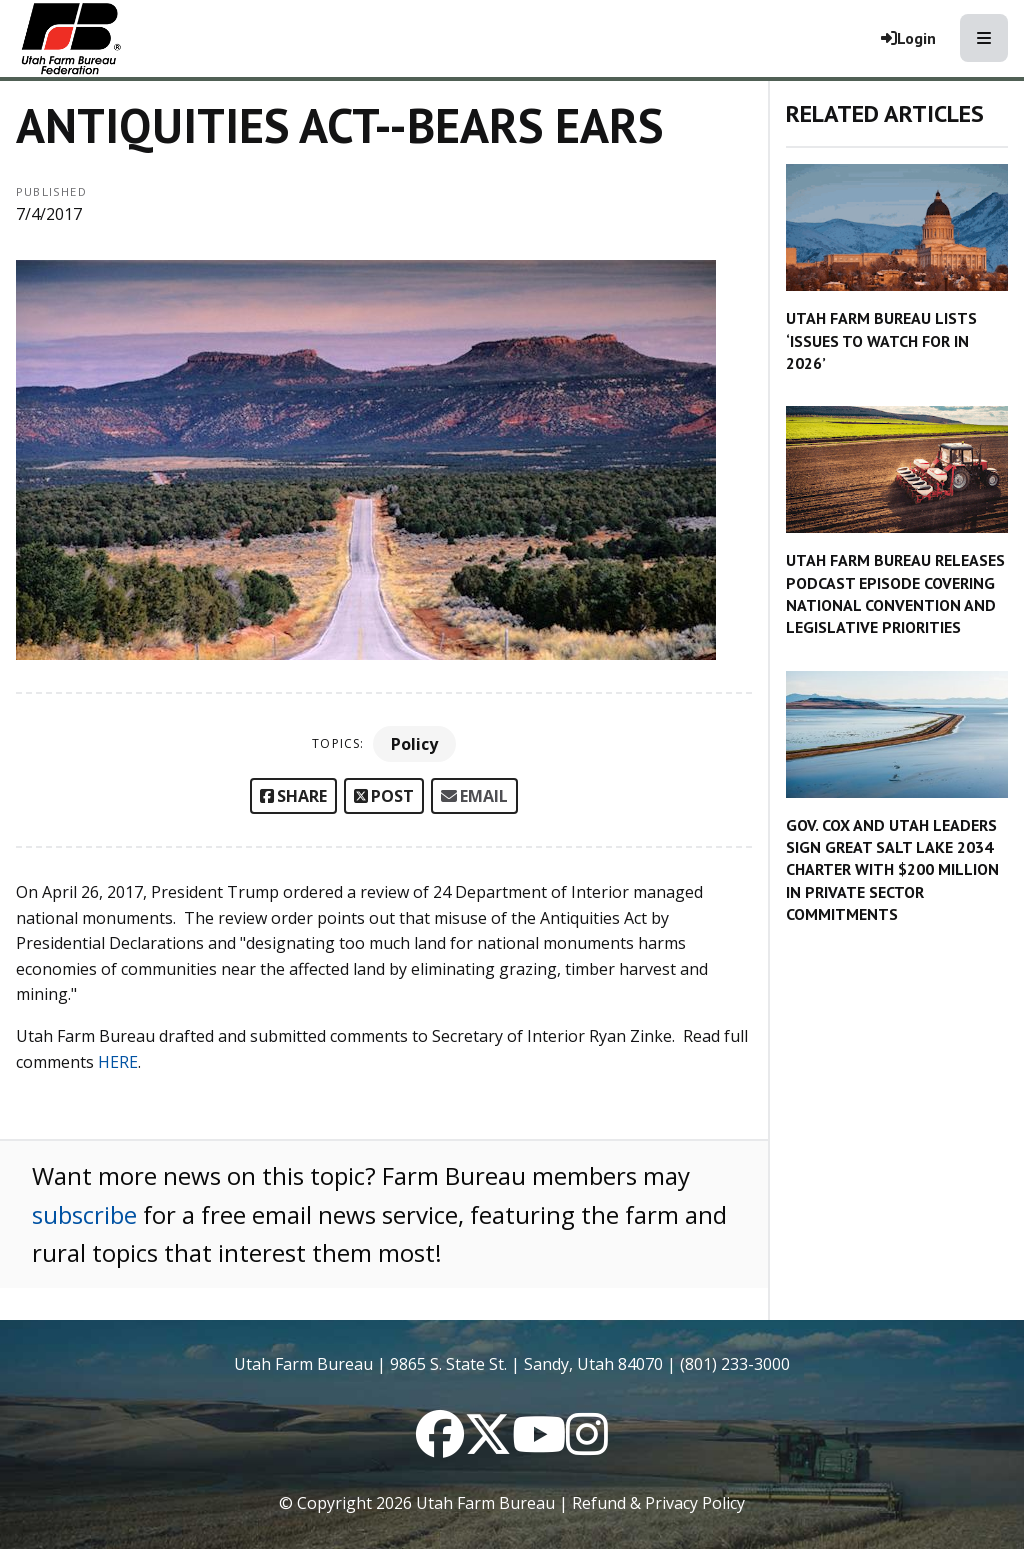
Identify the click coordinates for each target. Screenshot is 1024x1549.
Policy (414, 744)
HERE (118, 1062)
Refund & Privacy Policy (658, 1503)
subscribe (84, 1214)
